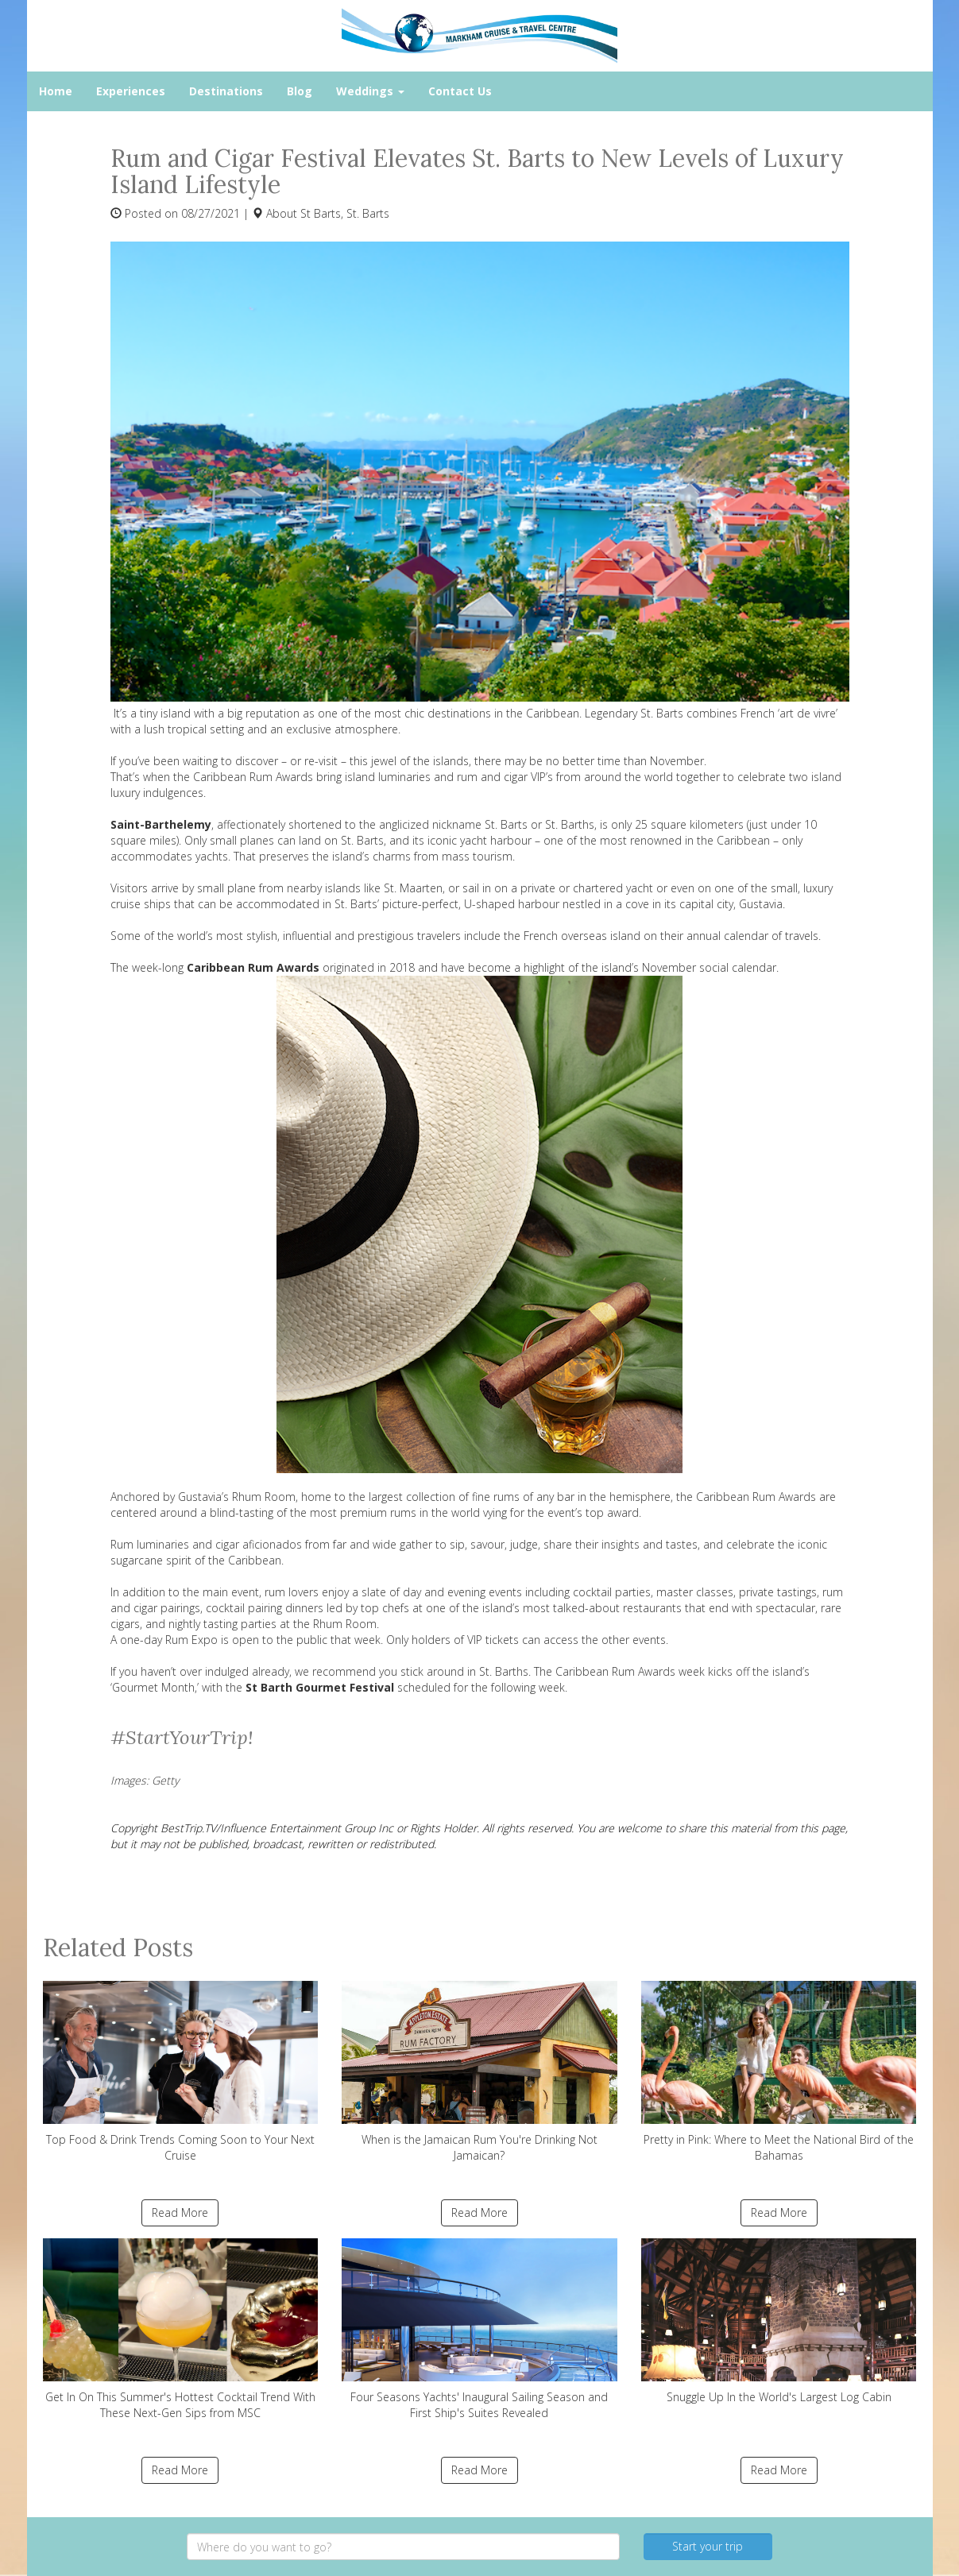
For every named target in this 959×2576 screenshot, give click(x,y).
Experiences (130, 91)
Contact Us (460, 91)
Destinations (226, 91)
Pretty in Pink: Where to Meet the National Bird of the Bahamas (779, 2072)
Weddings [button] (370, 91)
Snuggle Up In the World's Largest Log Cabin (779, 2321)
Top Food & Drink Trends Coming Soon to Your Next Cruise (181, 2072)
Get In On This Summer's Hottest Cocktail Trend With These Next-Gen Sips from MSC (181, 2329)
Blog (299, 91)
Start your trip (707, 2546)
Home (55, 91)
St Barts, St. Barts (344, 213)
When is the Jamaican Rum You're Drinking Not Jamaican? (479, 2072)
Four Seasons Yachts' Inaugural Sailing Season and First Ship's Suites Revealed (479, 2329)
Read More (180, 2212)
